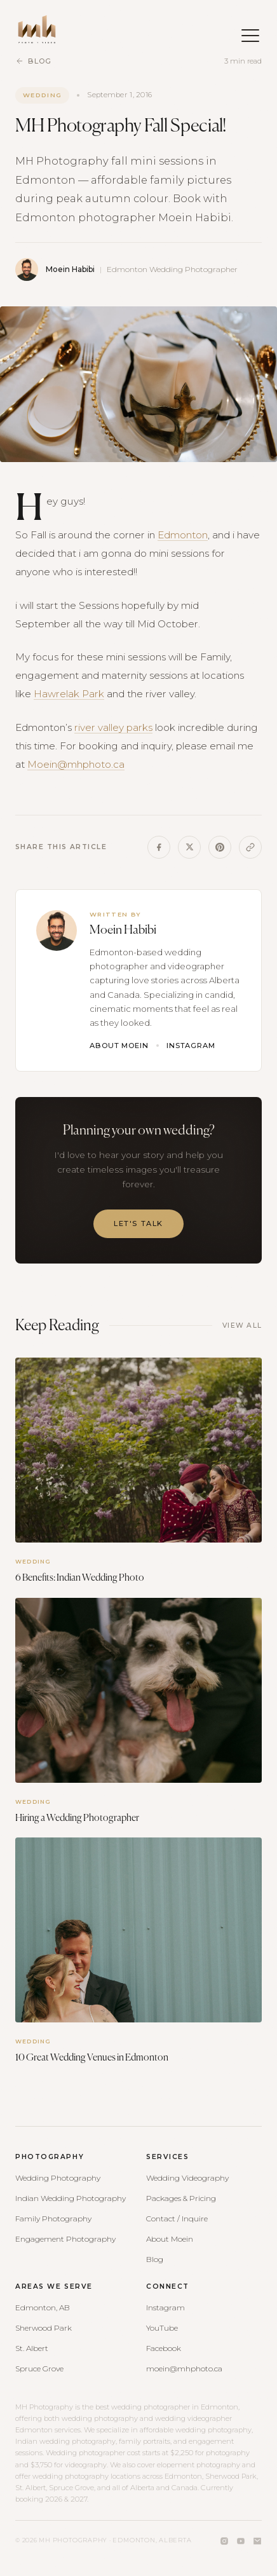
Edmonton (183, 535)
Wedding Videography (187, 2178)
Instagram (190, 1045)
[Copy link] (250, 847)
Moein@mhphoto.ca (76, 764)
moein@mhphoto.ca (184, 2368)
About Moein (119, 1045)
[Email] (257, 2541)
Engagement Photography (65, 2239)
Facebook (163, 2348)
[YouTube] (240, 2541)
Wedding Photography (57, 2178)
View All (242, 1325)
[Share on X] (189, 847)
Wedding (42, 95)
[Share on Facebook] (158, 847)
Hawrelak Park (69, 694)
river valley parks (113, 727)
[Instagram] (224, 2541)
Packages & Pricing (181, 2198)
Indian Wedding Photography (70, 2198)
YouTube (162, 2328)
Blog (33, 61)
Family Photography (53, 2218)
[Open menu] (244, 29)
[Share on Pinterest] (219, 847)
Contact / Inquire (177, 2218)
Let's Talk (138, 1223)
